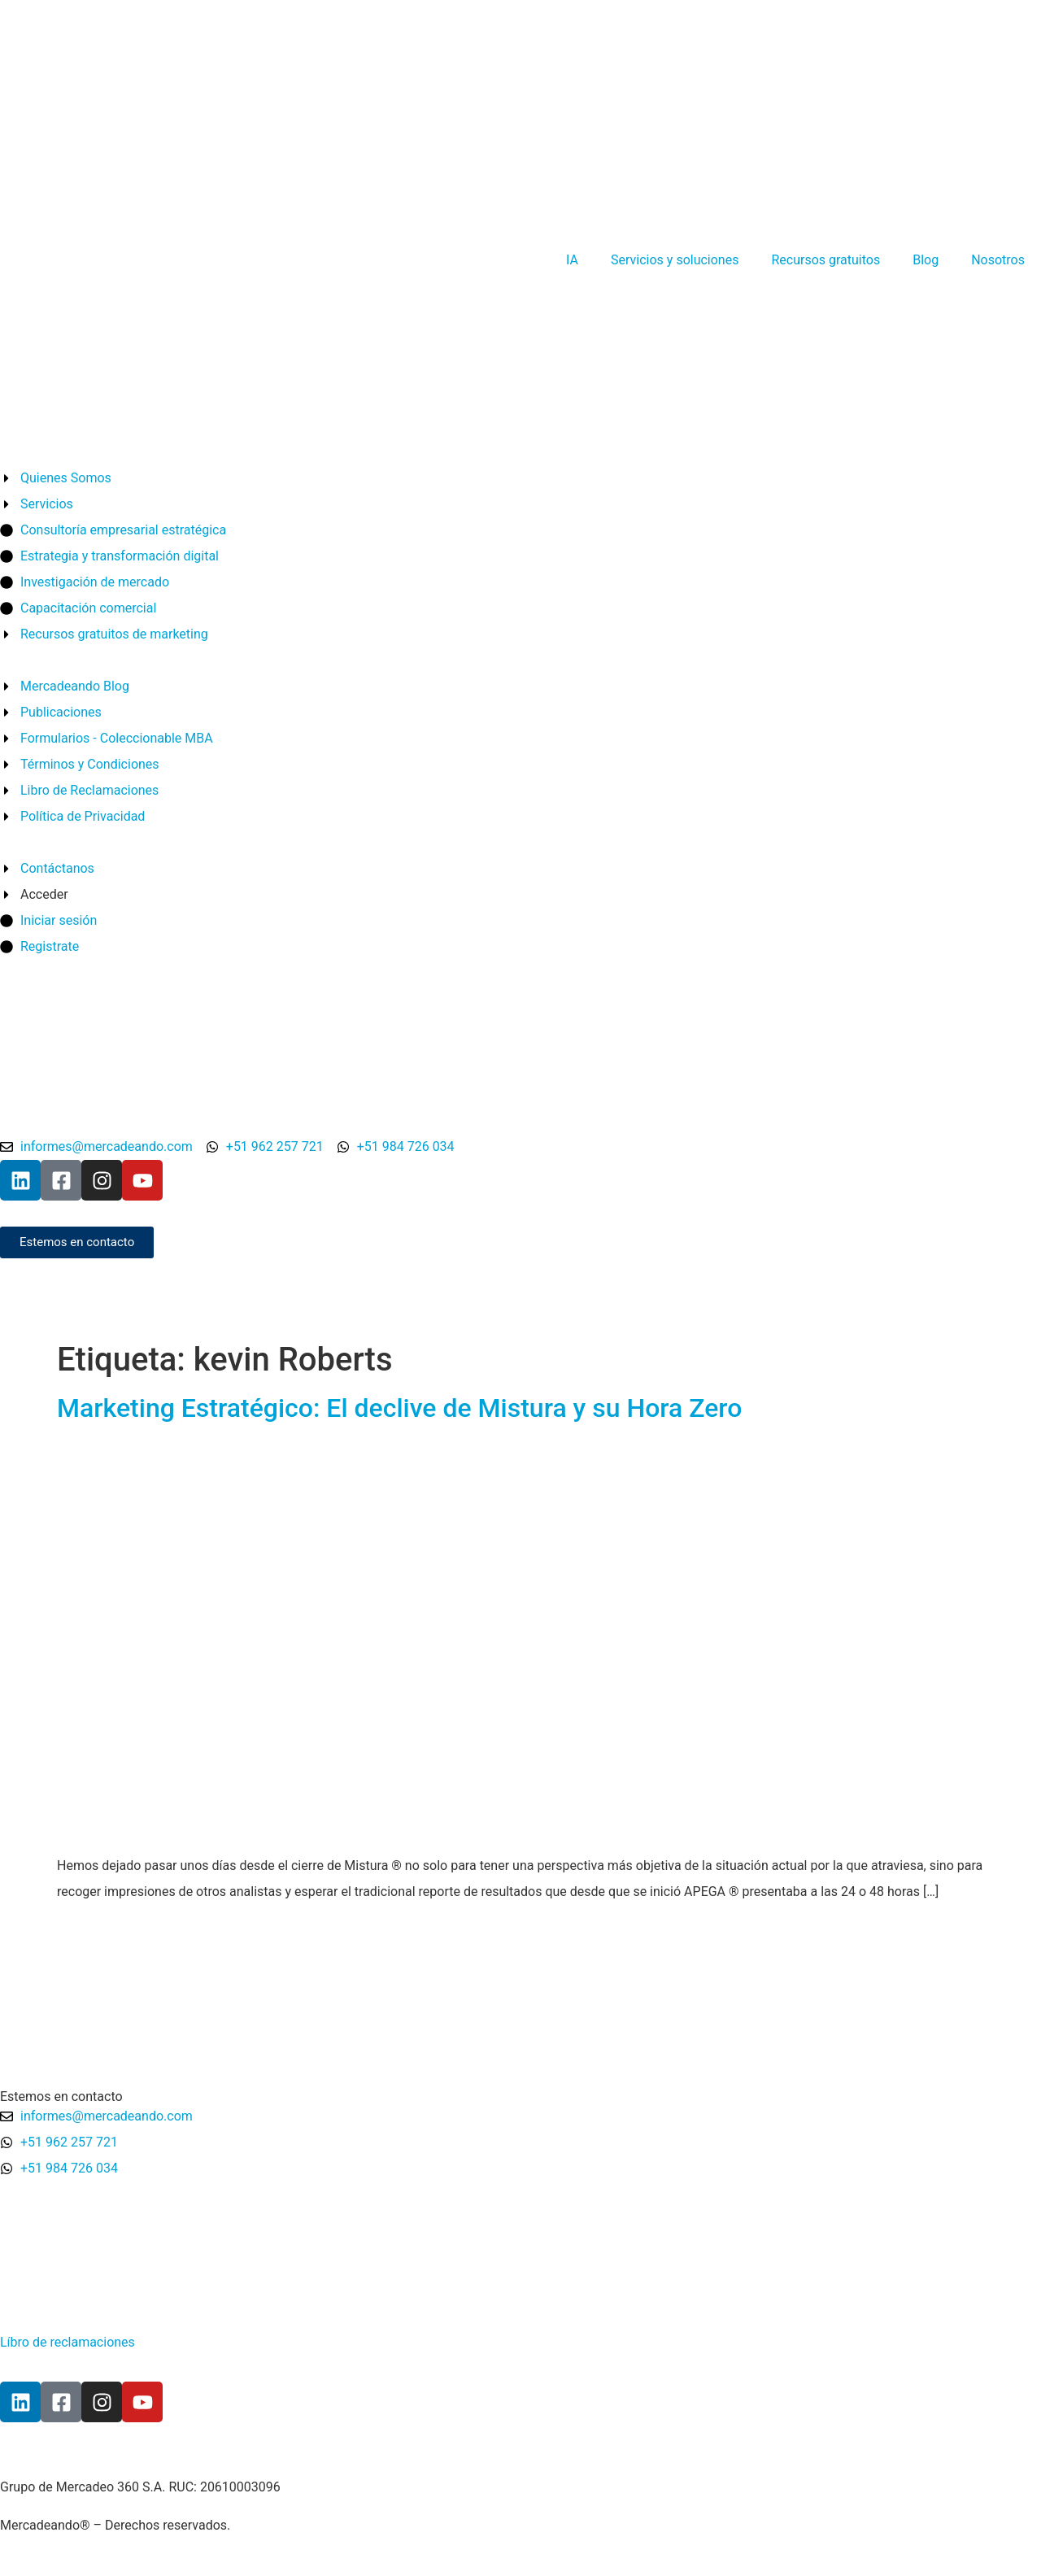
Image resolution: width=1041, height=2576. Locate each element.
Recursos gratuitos (825, 260)
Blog (926, 260)
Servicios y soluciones (674, 260)
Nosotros (998, 260)
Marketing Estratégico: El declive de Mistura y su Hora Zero (399, 1408)
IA (572, 260)
